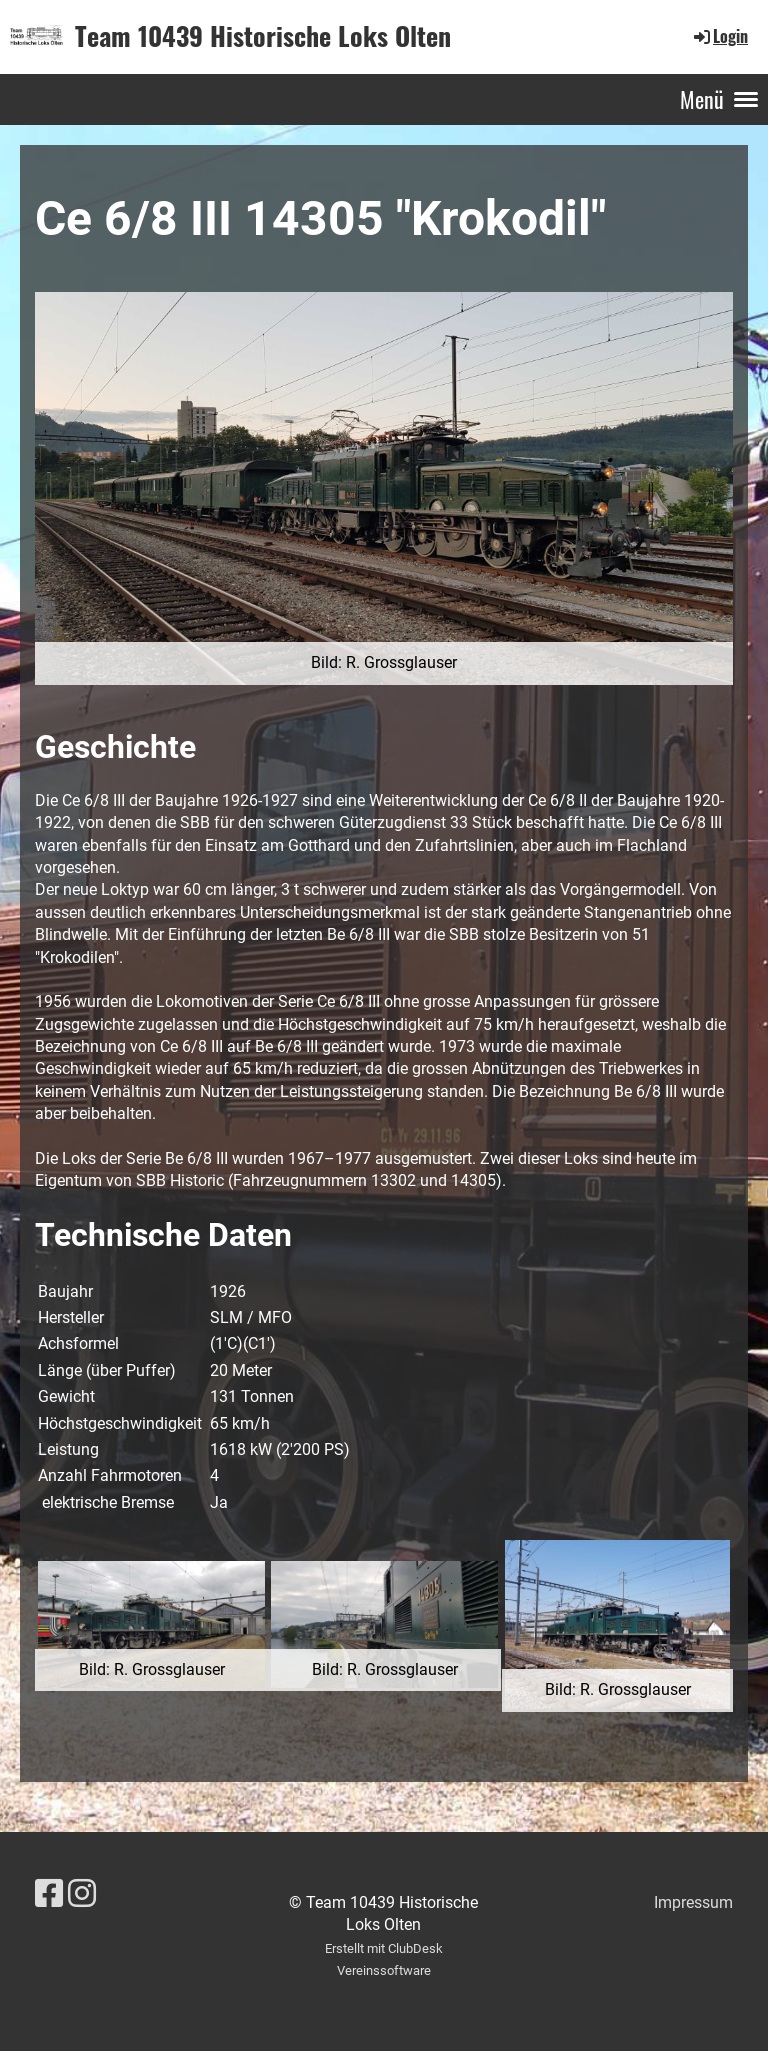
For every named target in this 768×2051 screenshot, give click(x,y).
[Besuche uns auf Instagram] (82, 1894)
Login (719, 36)
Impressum (693, 1902)
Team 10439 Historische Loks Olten (263, 36)
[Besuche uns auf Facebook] (49, 1894)
